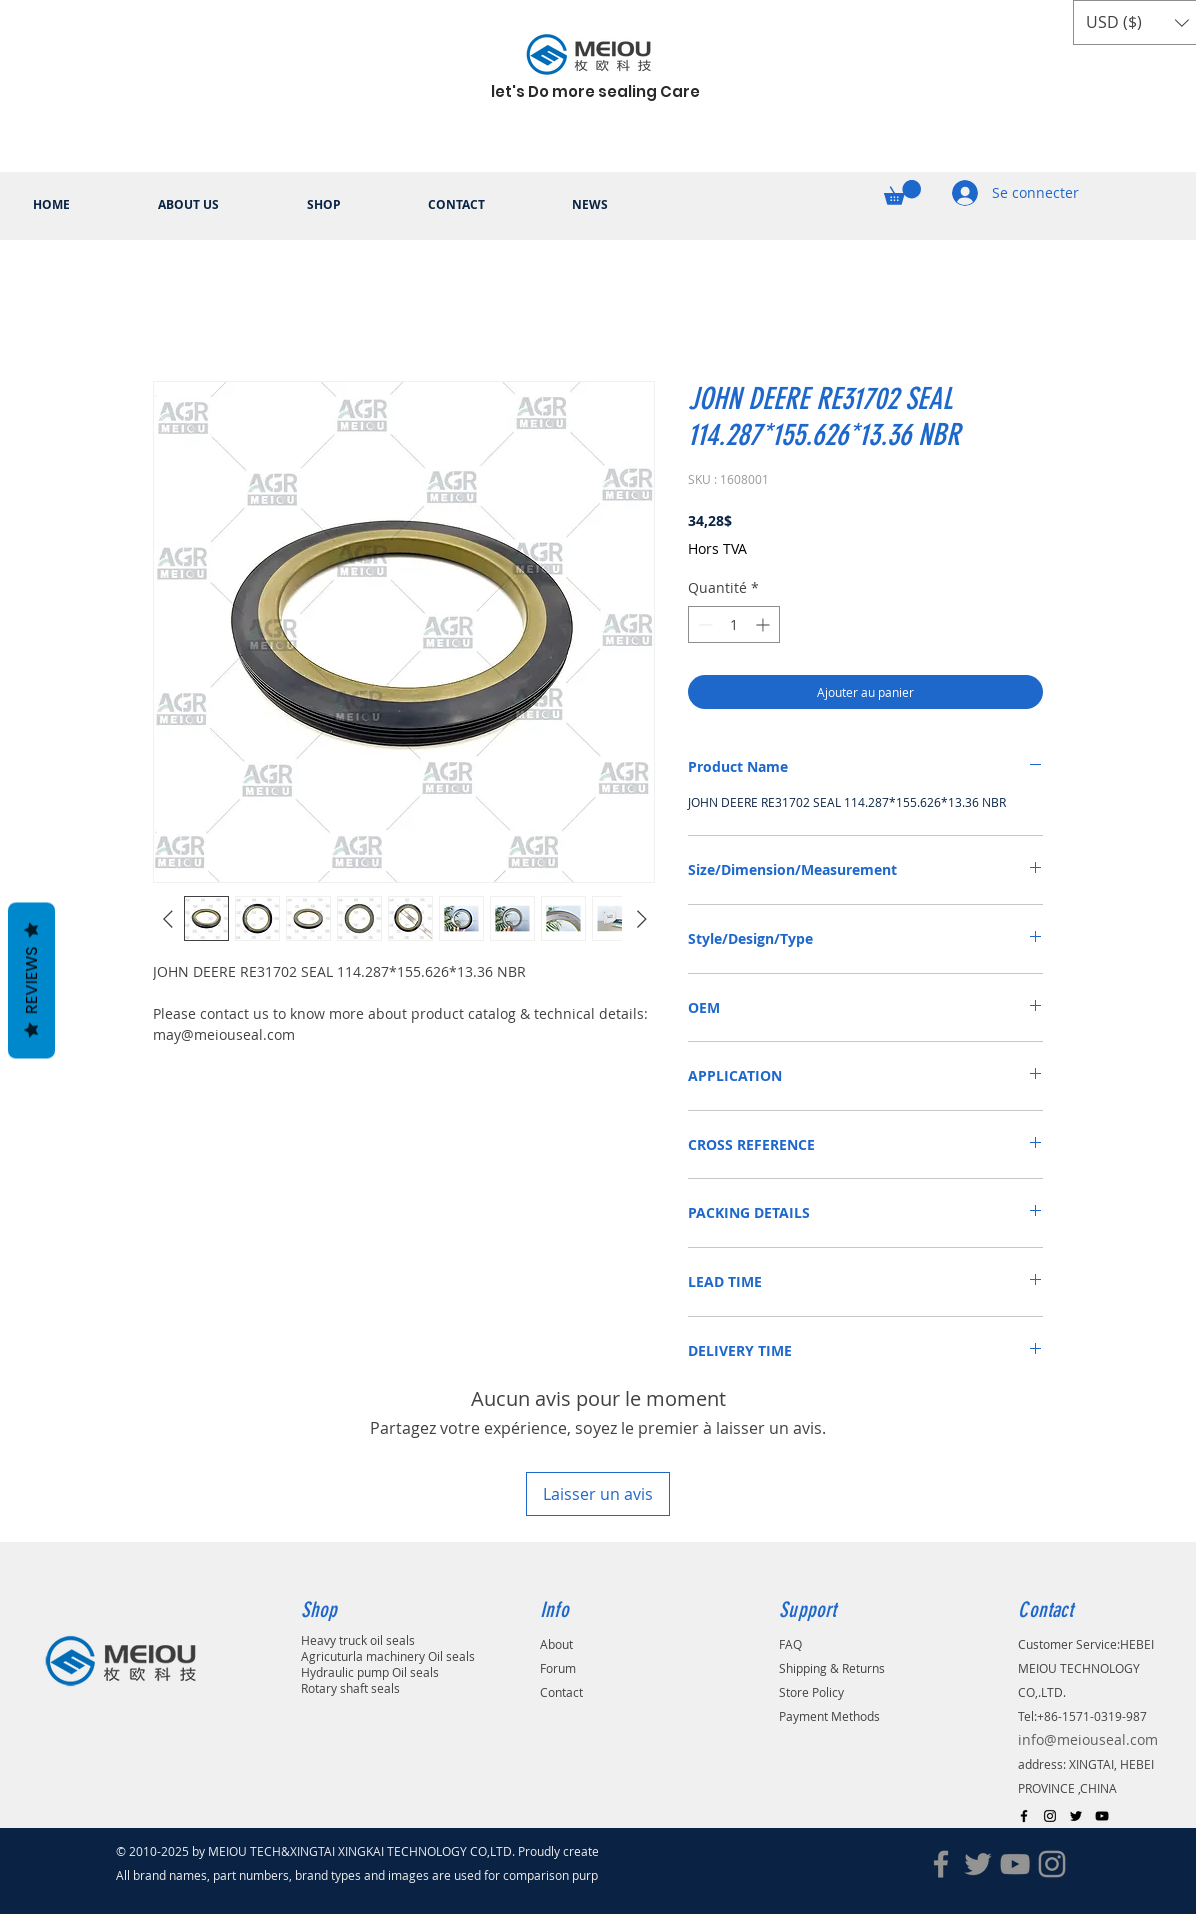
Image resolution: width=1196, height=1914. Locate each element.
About (556, 1644)
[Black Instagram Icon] (1050, 1816)
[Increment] (764, 624)
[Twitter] (978, 1864)
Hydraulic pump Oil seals (370, 1672)
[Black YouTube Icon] (1102, 1816)
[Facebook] (941, 1864)
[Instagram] (1052, 1864)
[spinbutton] (734, 624)
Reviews (31, 981)
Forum (558, 1668)
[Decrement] (703, 624)
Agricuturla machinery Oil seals (388, 1656)
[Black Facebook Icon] (1024, 1816)
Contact (561, 1692)
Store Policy (811, 1692)
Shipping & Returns (832, 1668)
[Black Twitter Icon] (1076, 1816)
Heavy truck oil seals (358, 1640)
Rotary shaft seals (350, 1688)
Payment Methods (829, 1716)
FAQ (790, 1644)
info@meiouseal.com (1088, 1739)
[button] (902, 192)
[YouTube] (1015, 1864)
